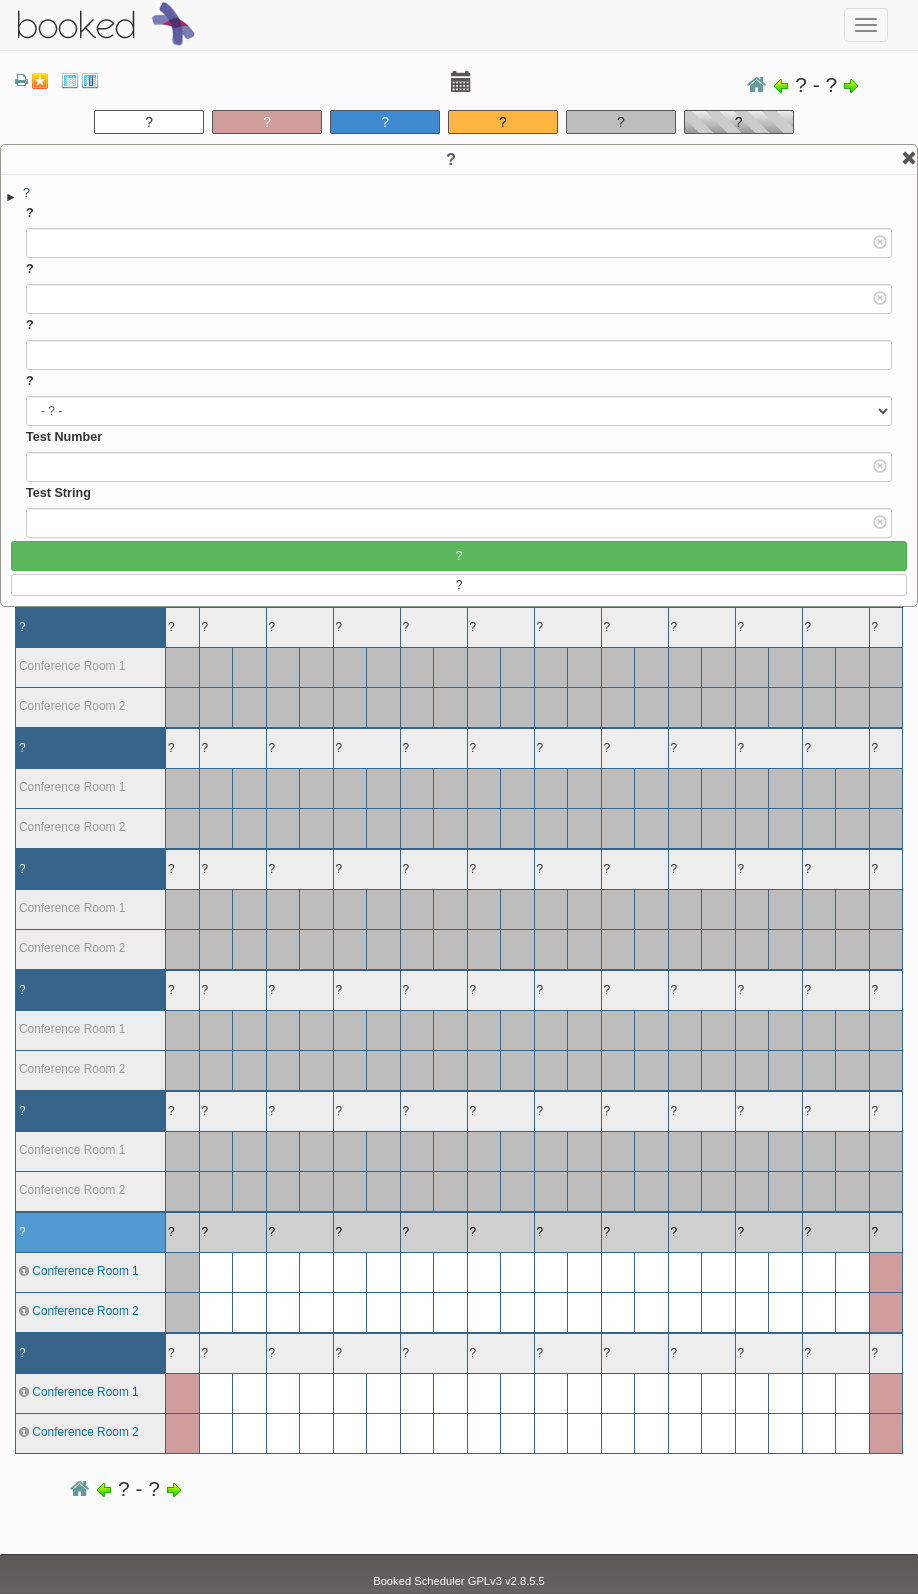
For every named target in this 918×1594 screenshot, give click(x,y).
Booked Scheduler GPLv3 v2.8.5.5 (459, 1581)
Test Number (64, 437)
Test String (58, 493)
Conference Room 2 (85, 1311)
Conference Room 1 (85, 1271)
